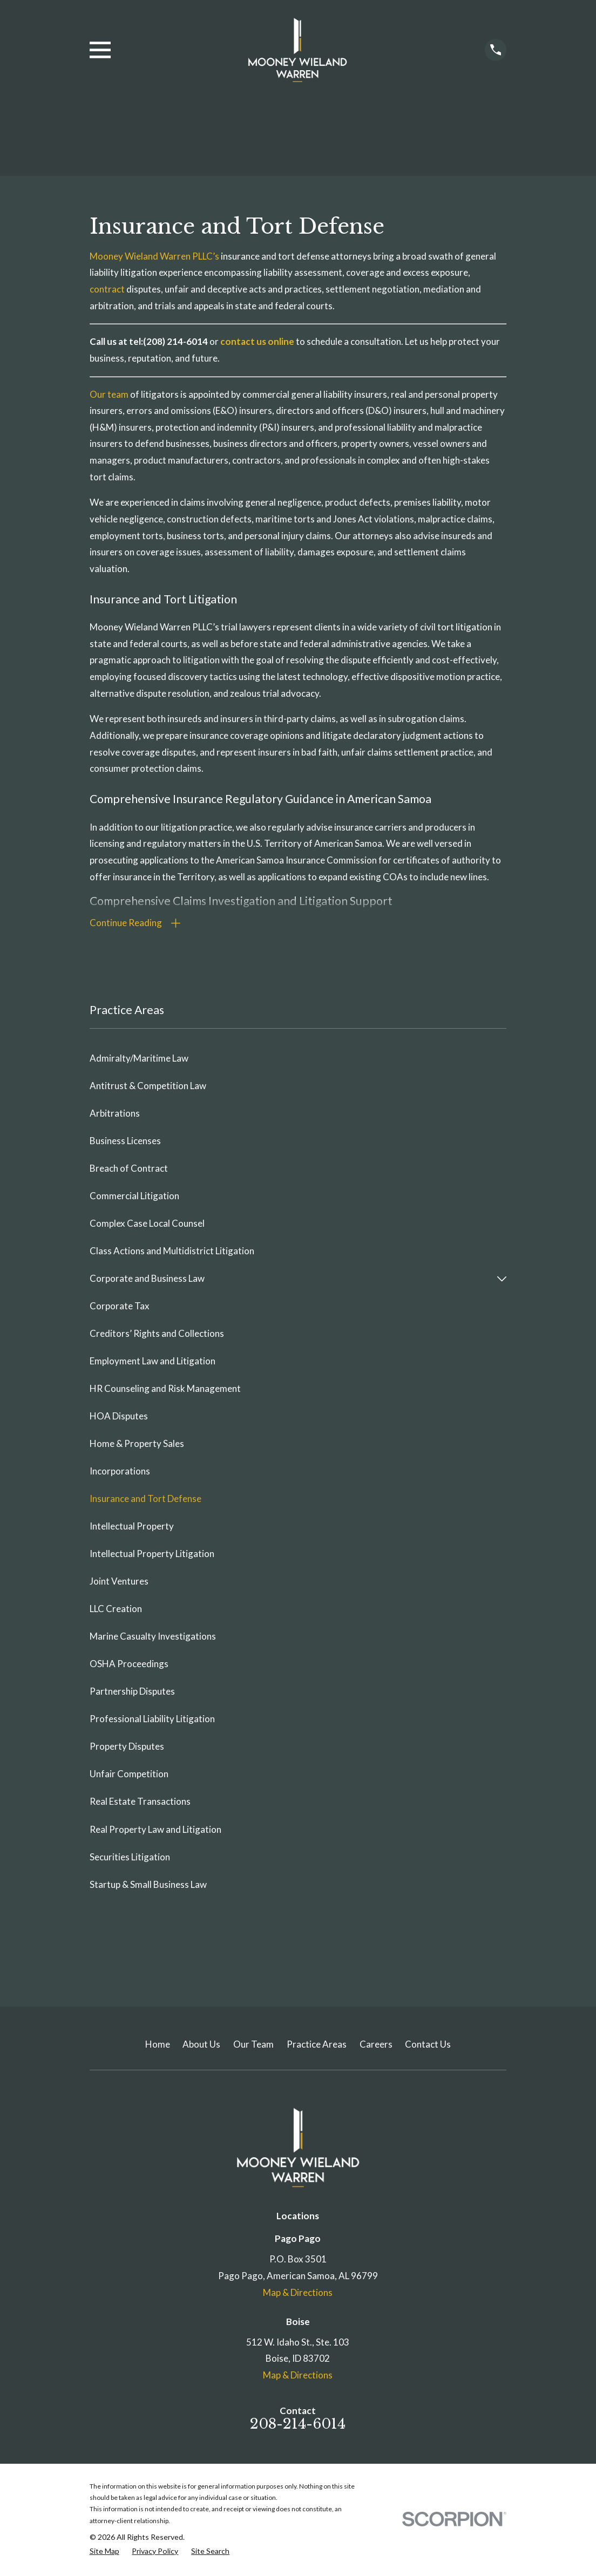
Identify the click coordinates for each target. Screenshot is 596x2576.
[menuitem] (298, 1059)
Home (157, 2045)
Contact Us (428, 2045)
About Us (201, 2045)
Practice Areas (317, 2045)
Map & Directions (298, 2293)
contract (108, 289)
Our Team (253, 2045)
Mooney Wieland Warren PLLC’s (155, 256)
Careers (376, 2045)
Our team (110, 394)
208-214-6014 (298, 2425)
